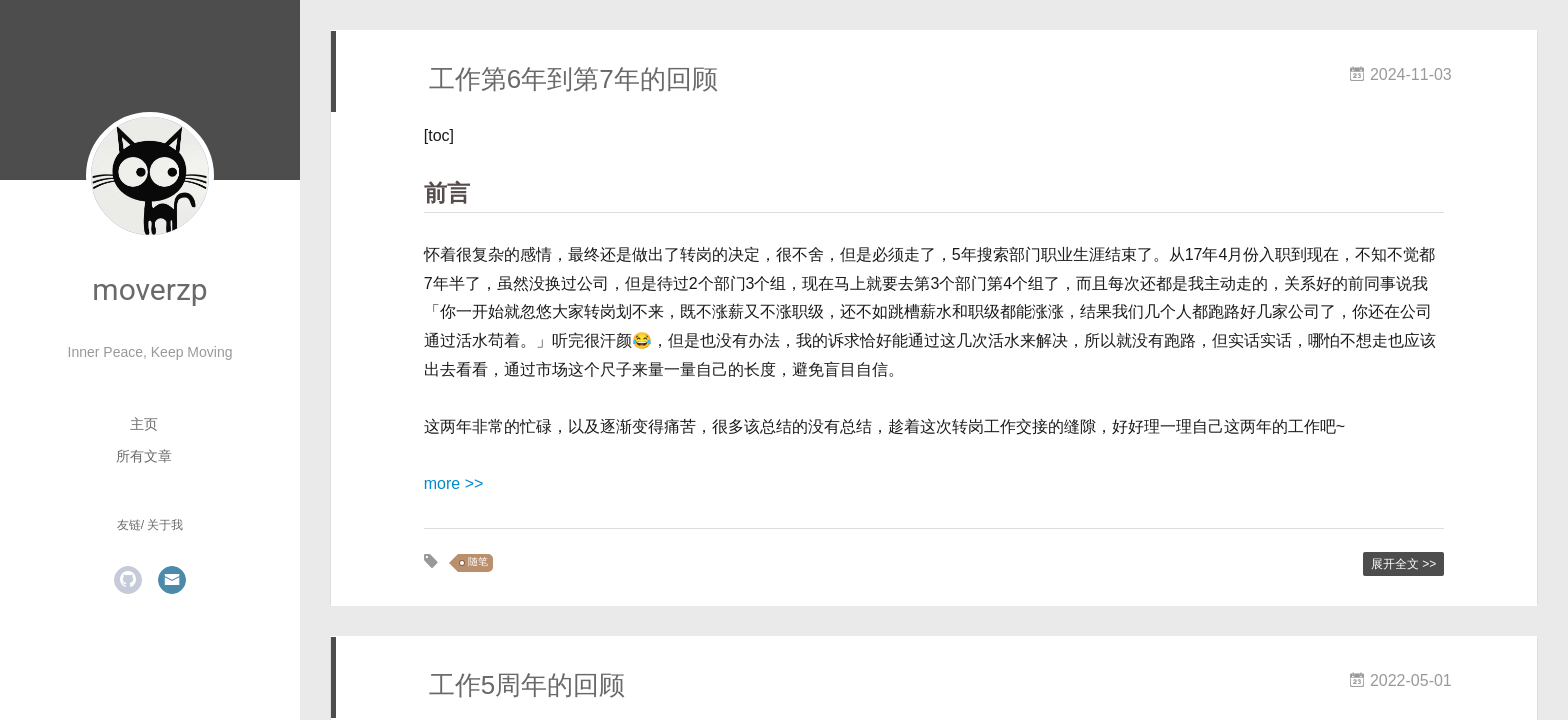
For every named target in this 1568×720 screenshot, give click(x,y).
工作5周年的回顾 (527, 685)
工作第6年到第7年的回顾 (573, 79)
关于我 (165, 525)
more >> (454, 483)
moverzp (149, 289)
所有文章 (144, 456)
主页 (144, 424)
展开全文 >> (1403, 564)
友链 (129, 525)
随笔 (478, 562)
